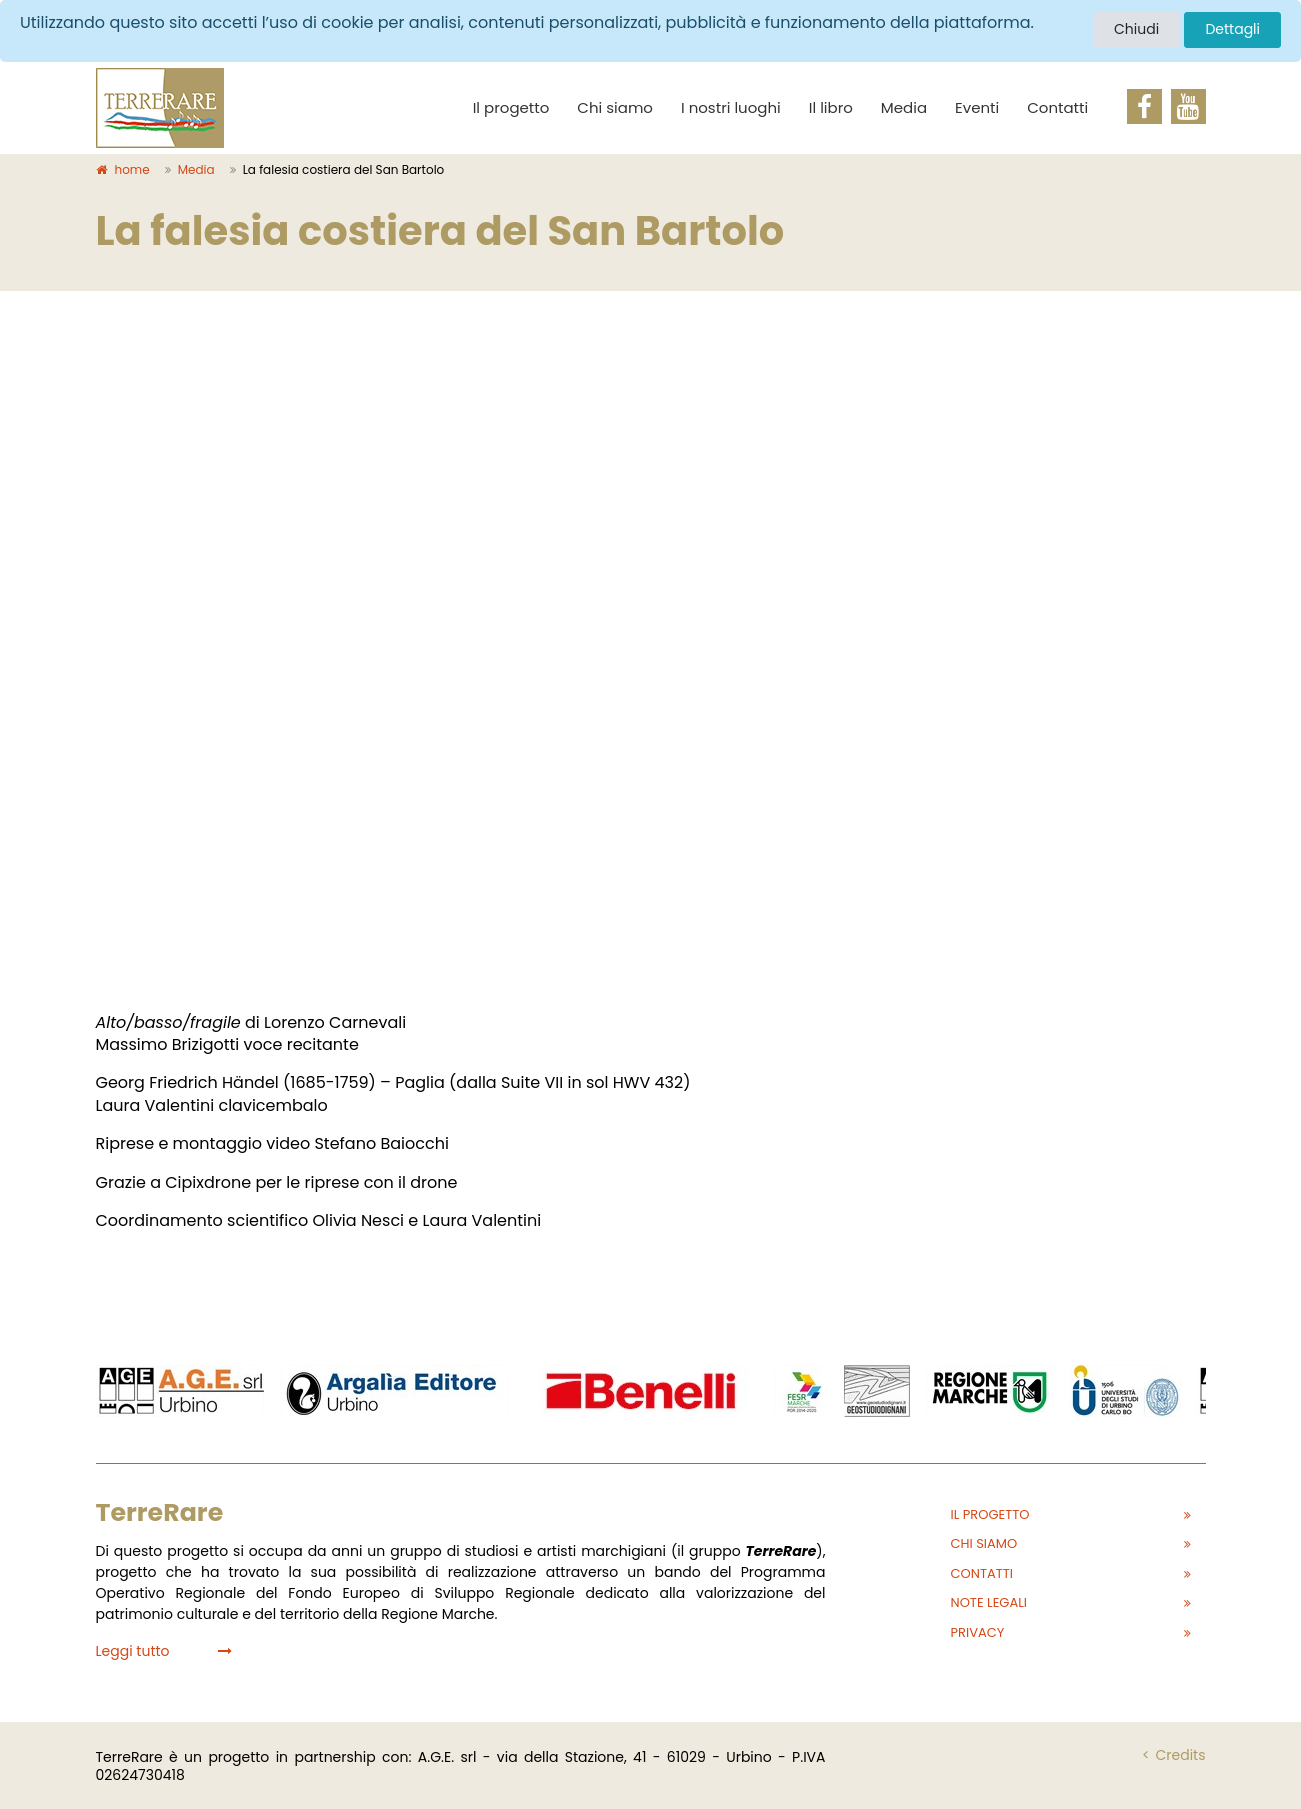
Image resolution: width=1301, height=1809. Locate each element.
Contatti (1057, 107)
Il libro (831, 107)
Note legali (989, 1602)
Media (904, 107)
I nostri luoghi (731, 107)
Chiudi (1136, 29)
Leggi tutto (164, 1651)
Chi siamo (615, 107)
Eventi (977, 107)
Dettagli (1232, 29)
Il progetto (511, 107)
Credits (1180, 1755)
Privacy (978, 1632)
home (123, 169)
